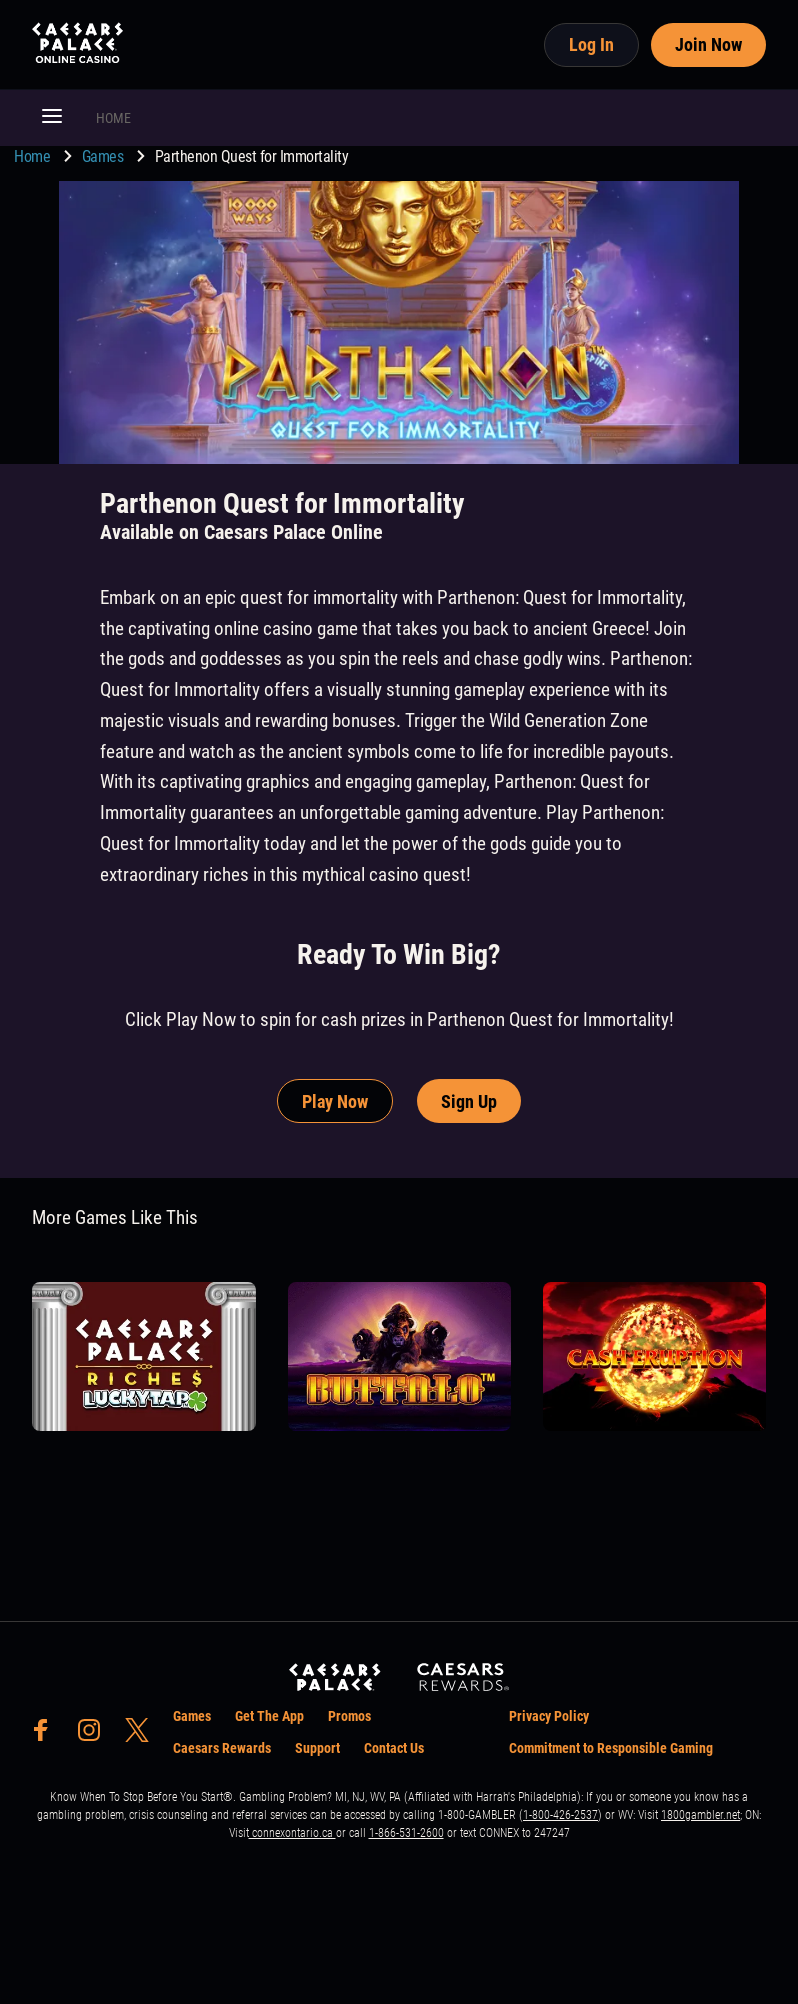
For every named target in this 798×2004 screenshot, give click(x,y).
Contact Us (394, 1748)
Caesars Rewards (222, 1748)
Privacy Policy (549, 1716)
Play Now (335, 1101)
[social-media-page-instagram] (95, 1735)
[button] (52, 118)
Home (34, 156)
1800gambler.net (700, 1815)
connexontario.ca (292, 1833)
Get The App (269, 1716)
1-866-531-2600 (406, 1833)
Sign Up (469, 1101)
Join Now (708, 44)
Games (104, 156)
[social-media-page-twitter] (143, 1735)
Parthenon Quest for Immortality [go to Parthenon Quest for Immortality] (252, 156)
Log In (591, 44)
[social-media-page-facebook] (47, 1735)
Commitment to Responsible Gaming (611, 1748)
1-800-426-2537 (560, 1815)
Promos (349, 1716)
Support (317, 1748)
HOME (113, 118)
